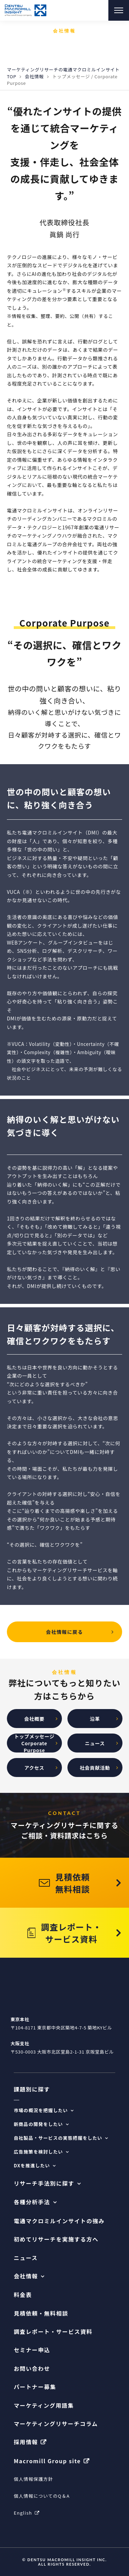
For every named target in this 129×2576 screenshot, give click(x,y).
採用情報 (26, 2442)
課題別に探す (32, 2089)
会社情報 (34, 76)
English (23, 2512)
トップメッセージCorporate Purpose (34, 1743)
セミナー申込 (32, 2350)
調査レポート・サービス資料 (53, 2332)
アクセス (34, 1767)
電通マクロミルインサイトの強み (59, 2221)
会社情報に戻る (64, 1631)
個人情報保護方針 (33, 2479)
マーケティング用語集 (44, 2405)
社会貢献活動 (94, 1767)
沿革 (95, 1718)
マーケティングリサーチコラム (56, 2424)
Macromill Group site (47, 2461)
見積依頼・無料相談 (41, 2313)
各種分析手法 (32, 2202)
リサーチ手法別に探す (44, 2183)
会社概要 (34, 1718)
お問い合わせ (32, 2369)
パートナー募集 (35, 2387)
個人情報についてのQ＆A (42, 2496)
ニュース (95, 1743)
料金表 (23, 2295)
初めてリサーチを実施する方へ (56, 2239)
